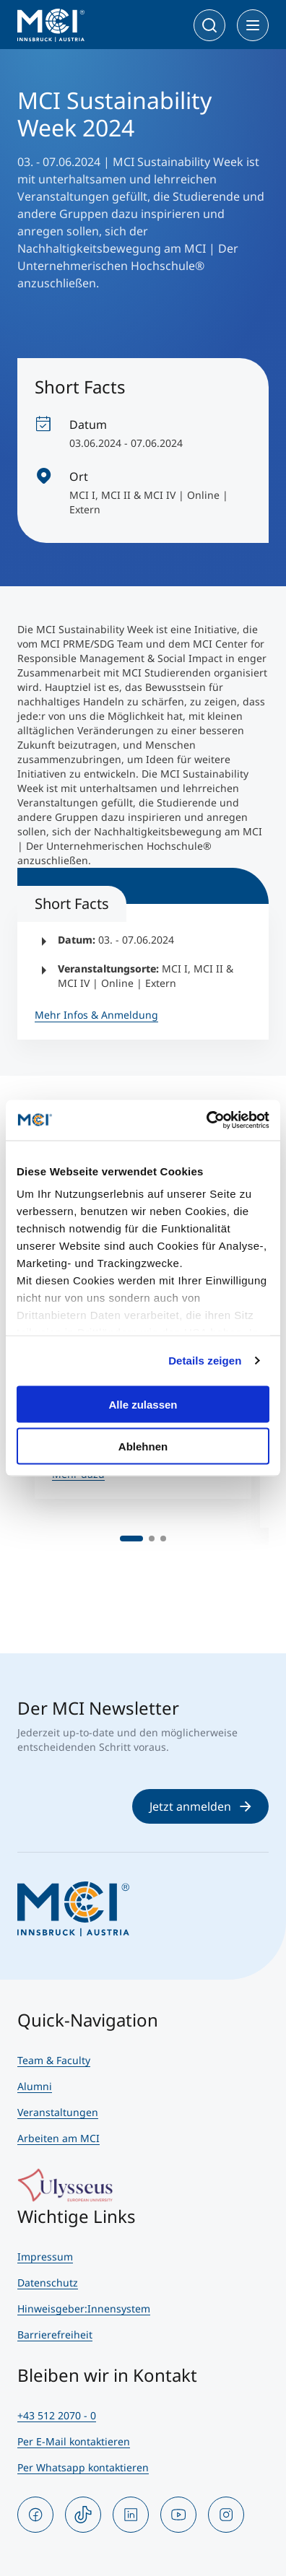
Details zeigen (204, 1360)
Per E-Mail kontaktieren (73, 2441)
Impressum (45, 2256)
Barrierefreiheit (54, 2334)
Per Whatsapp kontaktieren (83, 2467)
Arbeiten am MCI (58, 2138)
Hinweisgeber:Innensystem (83, 2308)
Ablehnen (143, 1446)
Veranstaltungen (57, 2112)
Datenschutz (47, 2282)
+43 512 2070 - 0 (56, 2415)
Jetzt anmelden (200, 1806)
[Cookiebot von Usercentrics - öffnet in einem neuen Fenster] (206, 1120)
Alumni (34, 2086)
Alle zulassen (142, 1404)
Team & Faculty (53, 2060)
